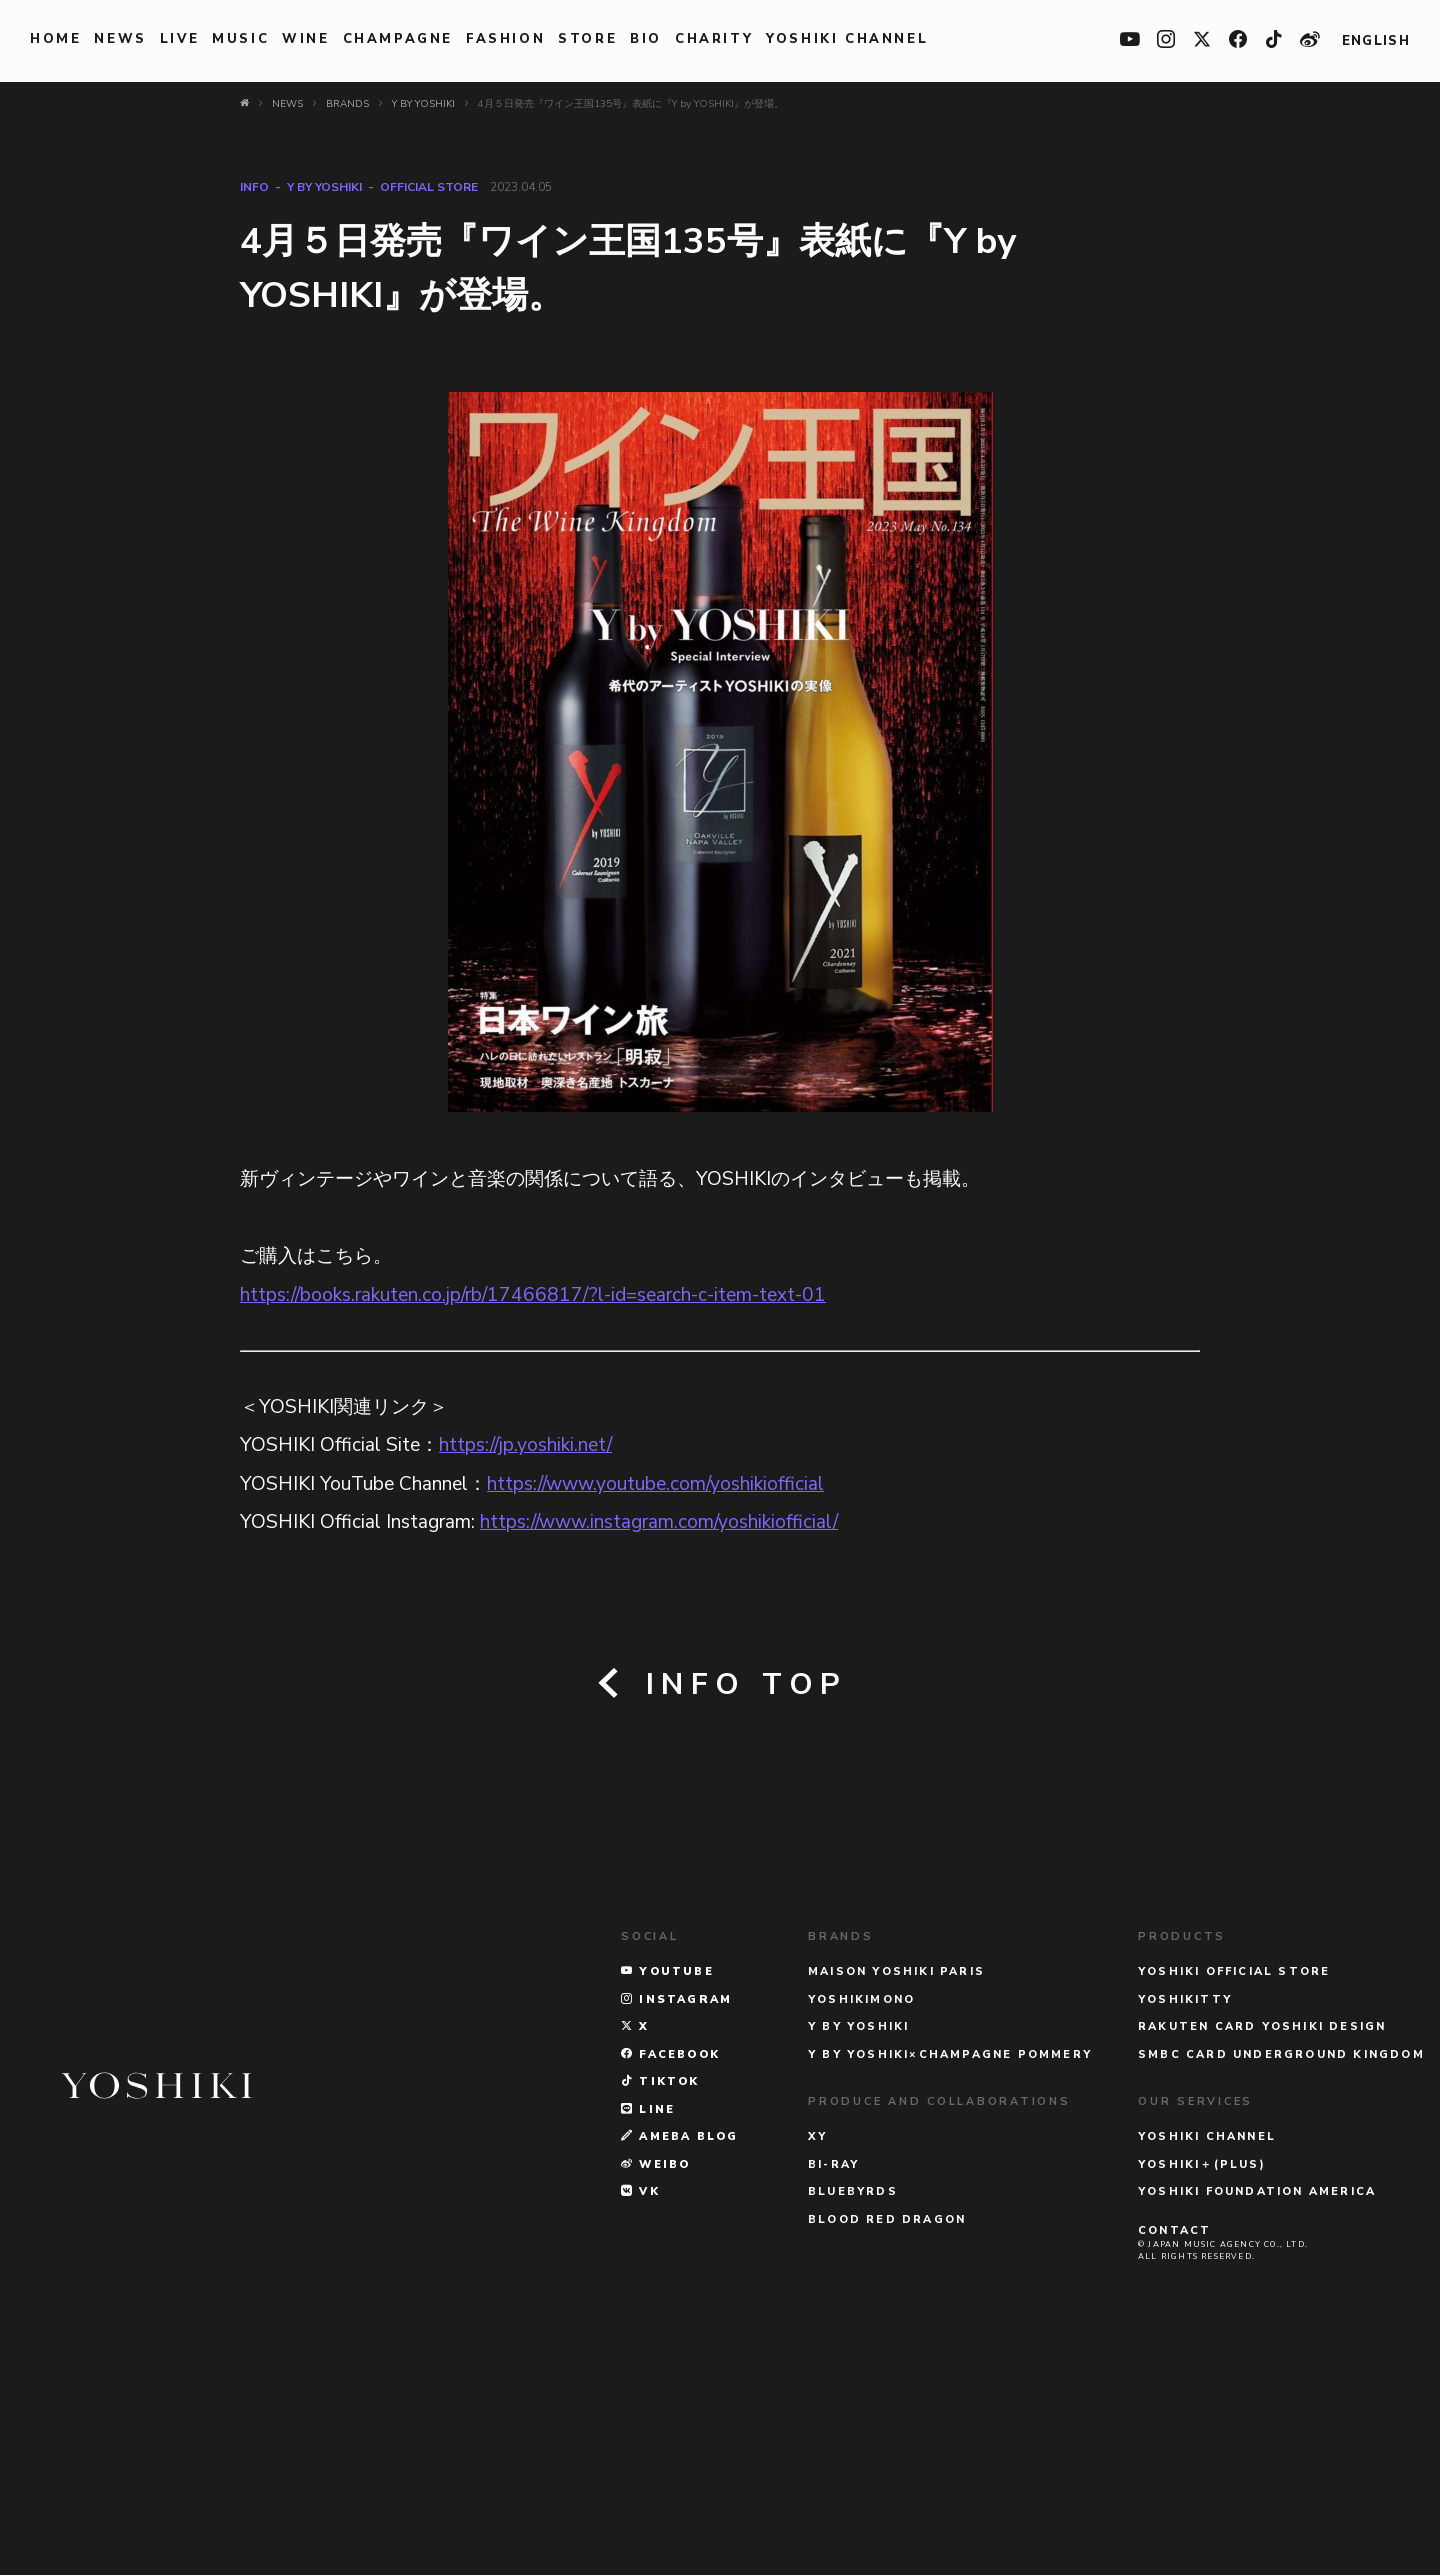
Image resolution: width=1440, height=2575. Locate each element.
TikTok (660, 2317)
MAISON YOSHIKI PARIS (896, 2207)
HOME (55, 39)
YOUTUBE (667, 2207)
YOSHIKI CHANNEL (847, 39)
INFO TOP (720, 1684)
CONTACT (1174, 2465)
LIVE (179, 39)
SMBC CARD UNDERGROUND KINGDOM (1281, 2289)
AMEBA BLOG (679, 2372)
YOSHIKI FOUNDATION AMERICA (1257, 2427)
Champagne (398, 39)
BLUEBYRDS (853, 2427)
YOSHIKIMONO (861, 2234)
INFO (254, 187)
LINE (648, 2344)
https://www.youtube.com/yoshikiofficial (655, 1484)
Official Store (429, 187)
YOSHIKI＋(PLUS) (1202, 2399)
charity (714, 39)
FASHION (505, 39)
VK (640, 2427)
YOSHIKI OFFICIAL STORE (1234, 2207)
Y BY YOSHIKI (324, 187)
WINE (305, 39)
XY (817, 2372)
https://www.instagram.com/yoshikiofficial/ (659, 1522)
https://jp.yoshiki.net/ (525, 1445)
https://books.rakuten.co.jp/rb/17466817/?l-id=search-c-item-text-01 (533, 1295)
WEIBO (655, 2399)
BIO (646, 39)
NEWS (120, 39)
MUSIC (240, 39)
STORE (587, 39)
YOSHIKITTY (1185, 2234)
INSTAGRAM (676, 2234)
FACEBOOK (670, 2289)
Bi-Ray (833, 2399)
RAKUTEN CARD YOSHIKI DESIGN (1262, 2262)
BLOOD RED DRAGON (887, 2454)
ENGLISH (1376, 41)
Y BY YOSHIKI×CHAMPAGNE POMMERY (950, 2289)
